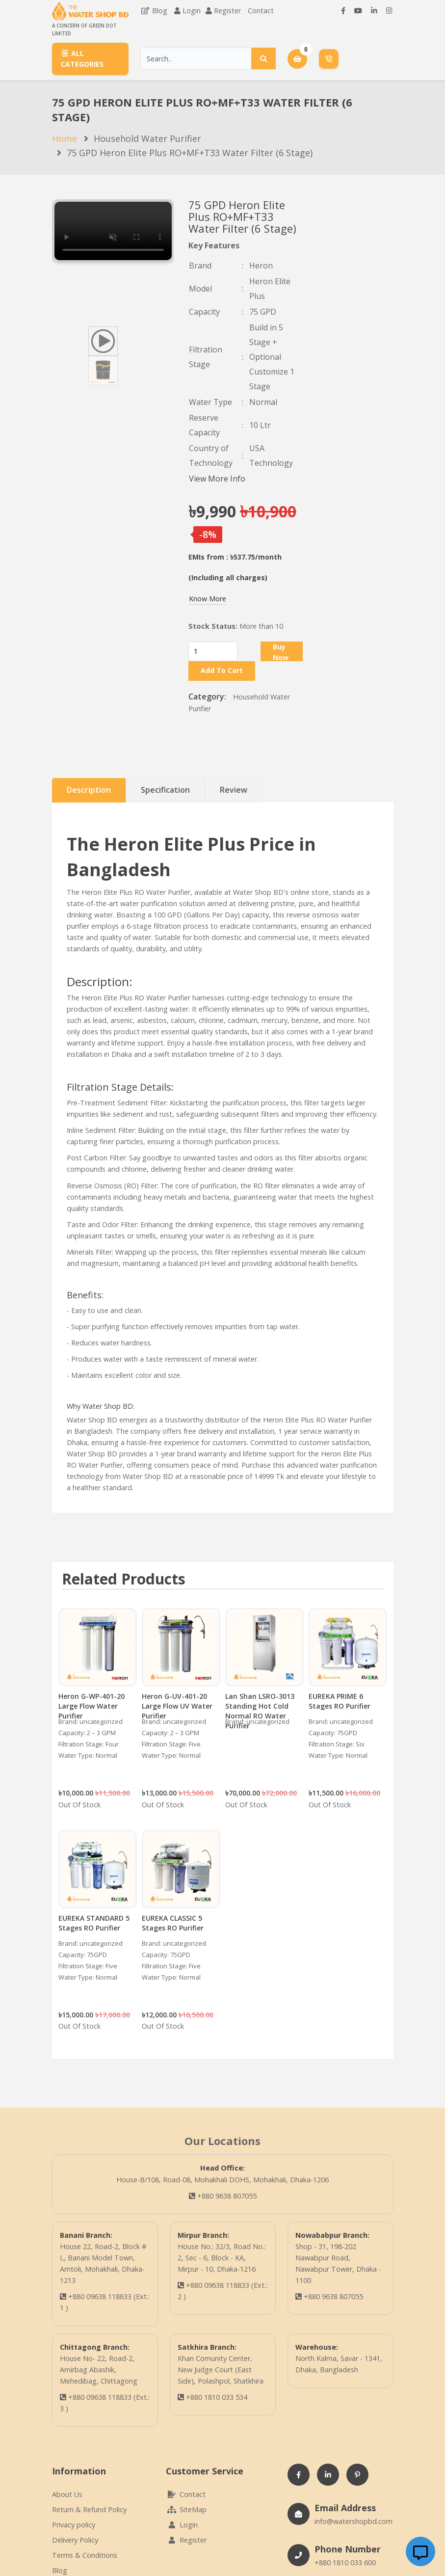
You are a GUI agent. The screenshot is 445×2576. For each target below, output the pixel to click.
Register (227, 10)
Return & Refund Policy (89, 2509)
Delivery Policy (75, 2540)
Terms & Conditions (84, 2555)
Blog (153, 10)
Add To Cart (222, 670)
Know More (207, 598)
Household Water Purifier (147, 138)
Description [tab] (89, 789)
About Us (67, 2494)
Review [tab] (233, 789)
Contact (261, 10)
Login (192, 10)
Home (64, 138)
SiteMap (186, 2509)
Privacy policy (73, 2524)
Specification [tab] (165, 789)
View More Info (217, 478)
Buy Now (280, 651)
